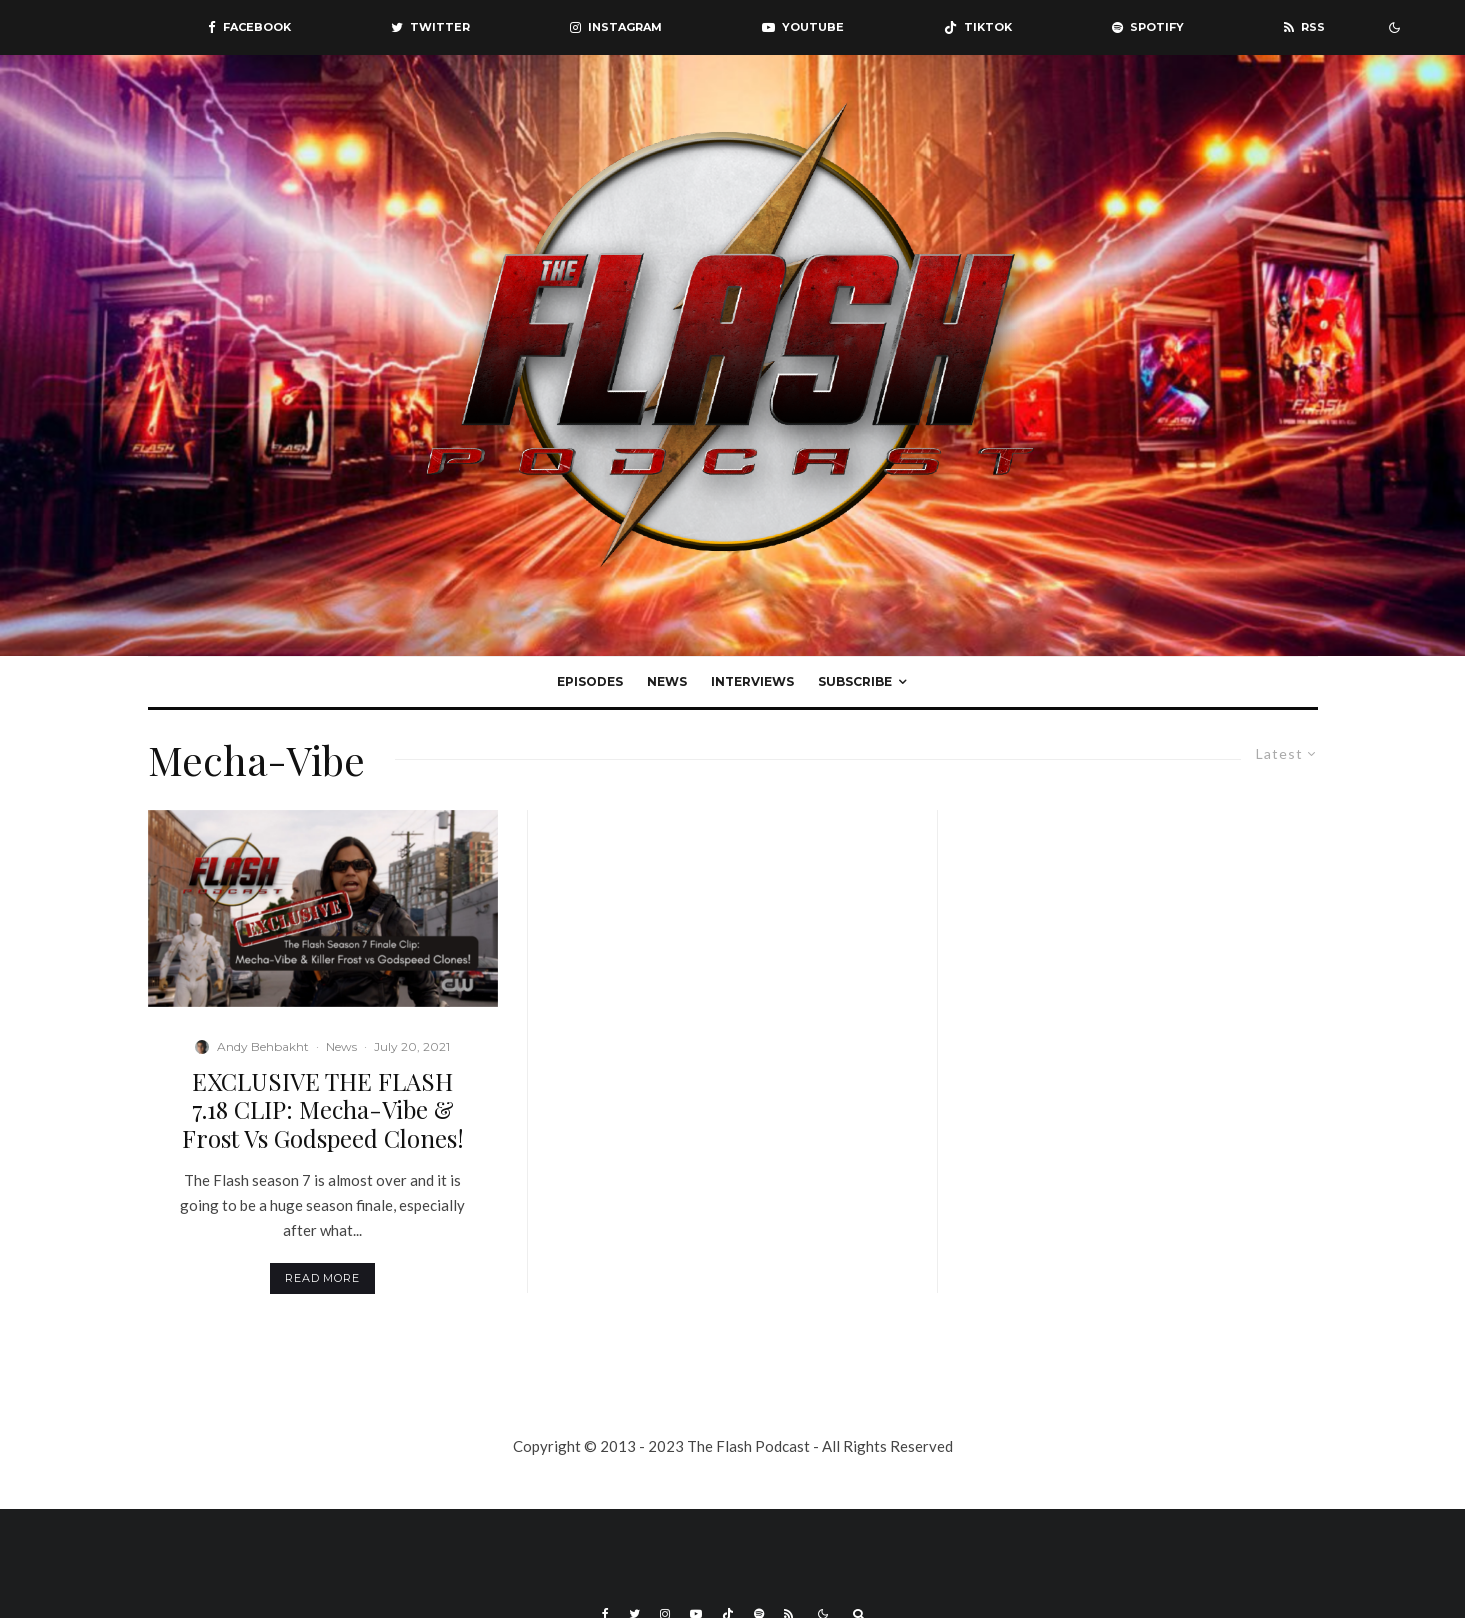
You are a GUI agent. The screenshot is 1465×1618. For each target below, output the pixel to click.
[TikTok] (978, 27)
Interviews (752, 681)
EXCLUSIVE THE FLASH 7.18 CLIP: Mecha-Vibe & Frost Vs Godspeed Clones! (323, 1110)
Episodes (590, 681)
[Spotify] (1148, 27)
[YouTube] (803, 27)
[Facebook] (249, 27)
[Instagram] (616, 27)
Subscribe (855, 681)
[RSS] (1304, 27)
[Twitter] (430, 27)
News (667, 681)
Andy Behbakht (263, 1046)
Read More (323, 1278)
